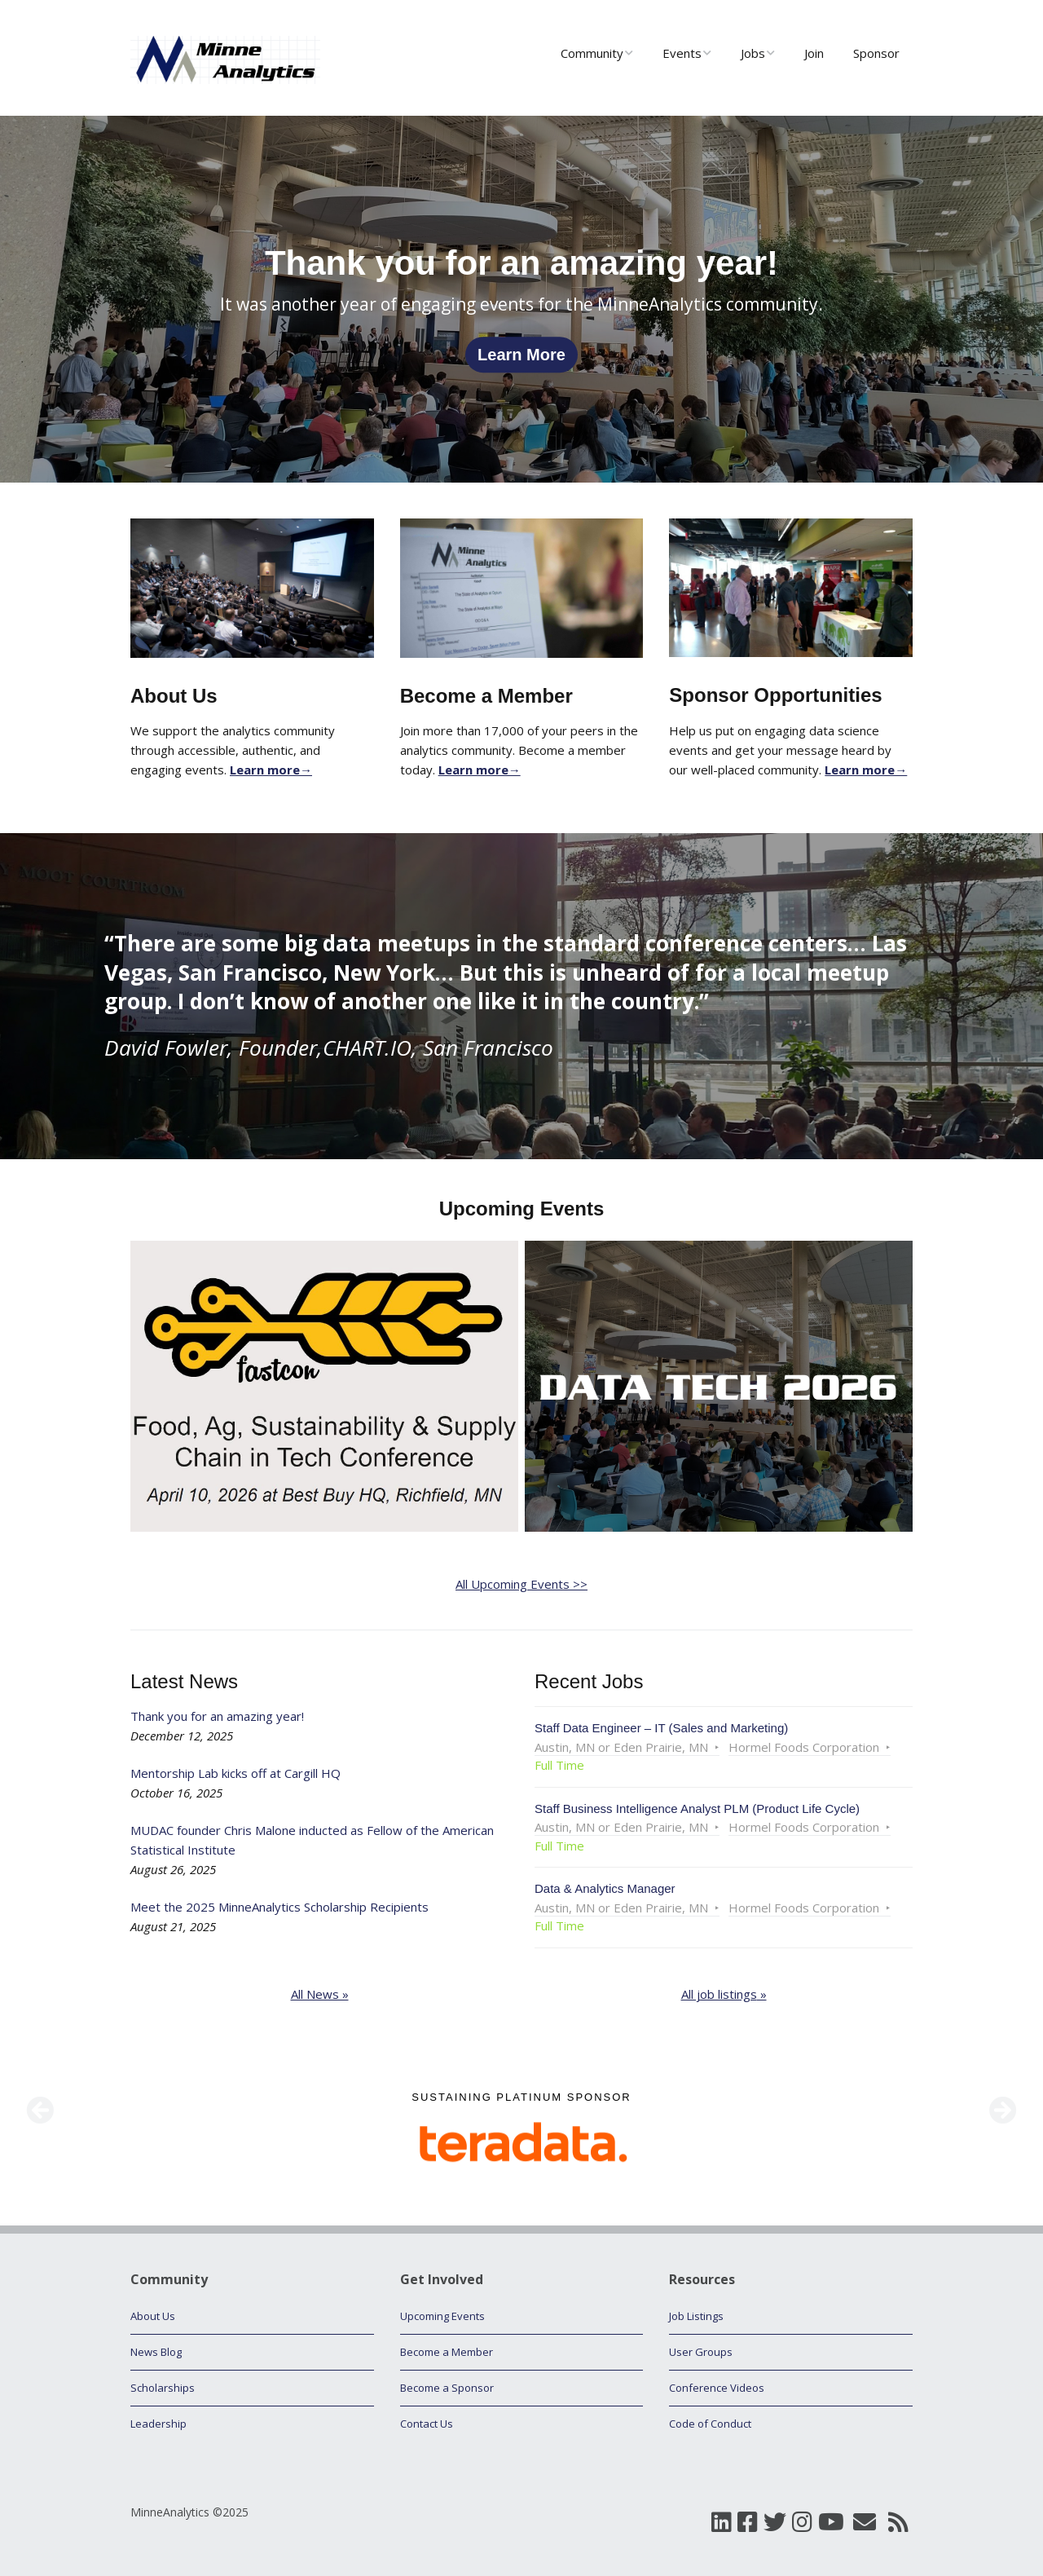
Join (814, 53)
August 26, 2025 (173, 1869)
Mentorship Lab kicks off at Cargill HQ (235, 1773)
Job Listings (696, 2316)
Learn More (521, 355)
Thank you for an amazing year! (217, 1716)
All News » (320, 1994)
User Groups (701, 2351)
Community (592, 53)
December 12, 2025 (181, 1735)
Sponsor (876, 53)
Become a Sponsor (447, 2387)
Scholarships (162, 2387)
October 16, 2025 (176, 1792)
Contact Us (426, 2423)
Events (682, 53)
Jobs (753, 53)
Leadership (158, 2423)
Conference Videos (716, 2387)
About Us (152, 2316)
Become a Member (446, 2351)
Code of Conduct (710, 2423)
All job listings (719, 1994)
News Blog (156, 2351)
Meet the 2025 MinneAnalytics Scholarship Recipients (279, 1907)
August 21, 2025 (173, 1926)
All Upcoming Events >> (521, 1584)
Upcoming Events (442, 2316)
